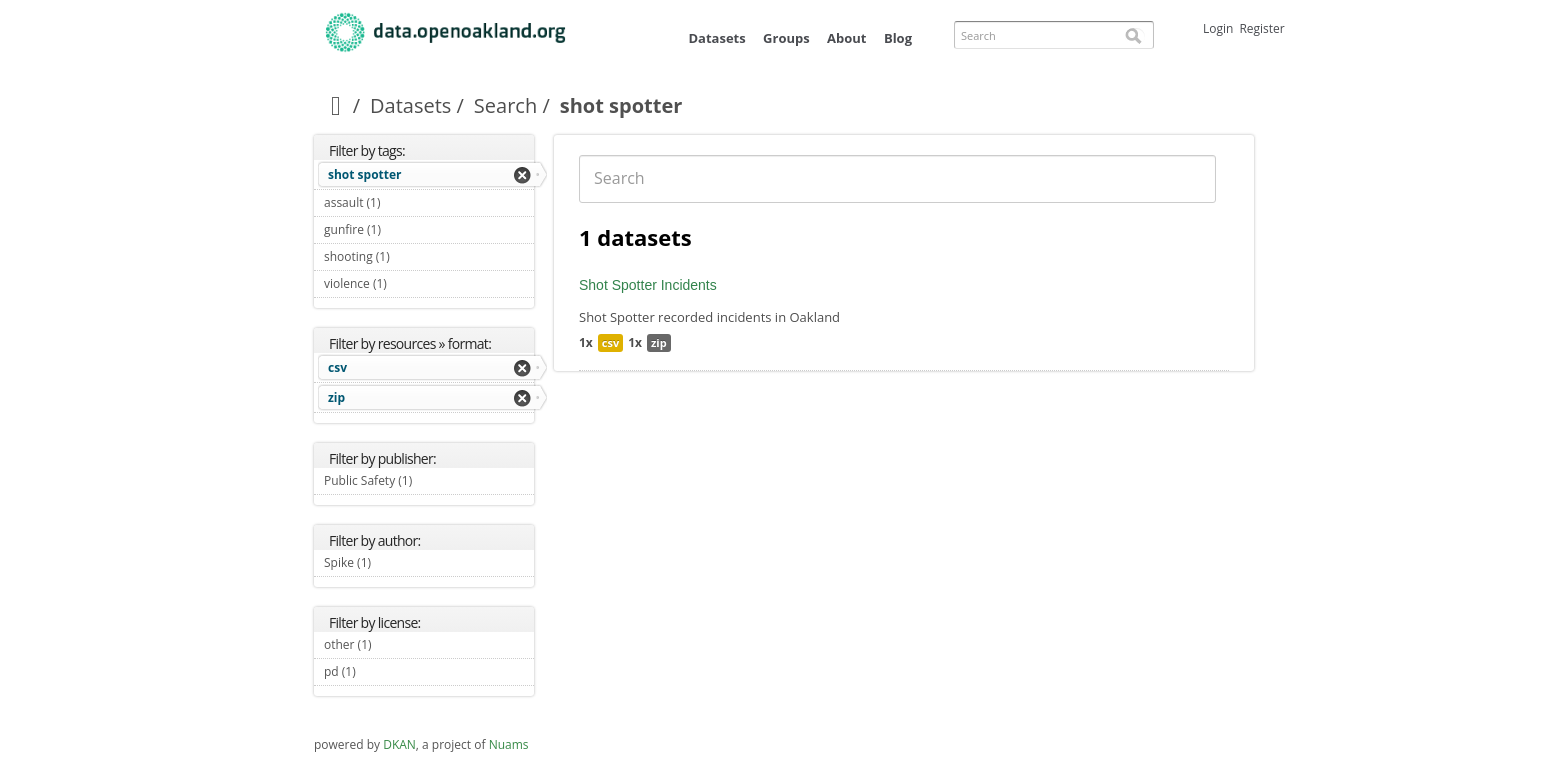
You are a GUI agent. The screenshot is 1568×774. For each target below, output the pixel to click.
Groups (786, 38)
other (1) (395, 644)
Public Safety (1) (429, 483)
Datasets (716, 38)
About (846, 38)
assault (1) (404, 202)
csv (337, 367)
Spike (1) (394, 562)
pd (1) (379, 671)
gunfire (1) (404, 229)
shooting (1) (413, 256)
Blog (898, 38)
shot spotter (365, 174)
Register (1261, 28)
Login (1218, 28)
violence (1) (410, 283)
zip (336, 397)
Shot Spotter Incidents (648, 285)
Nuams (509, 744)
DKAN (399, 744)
